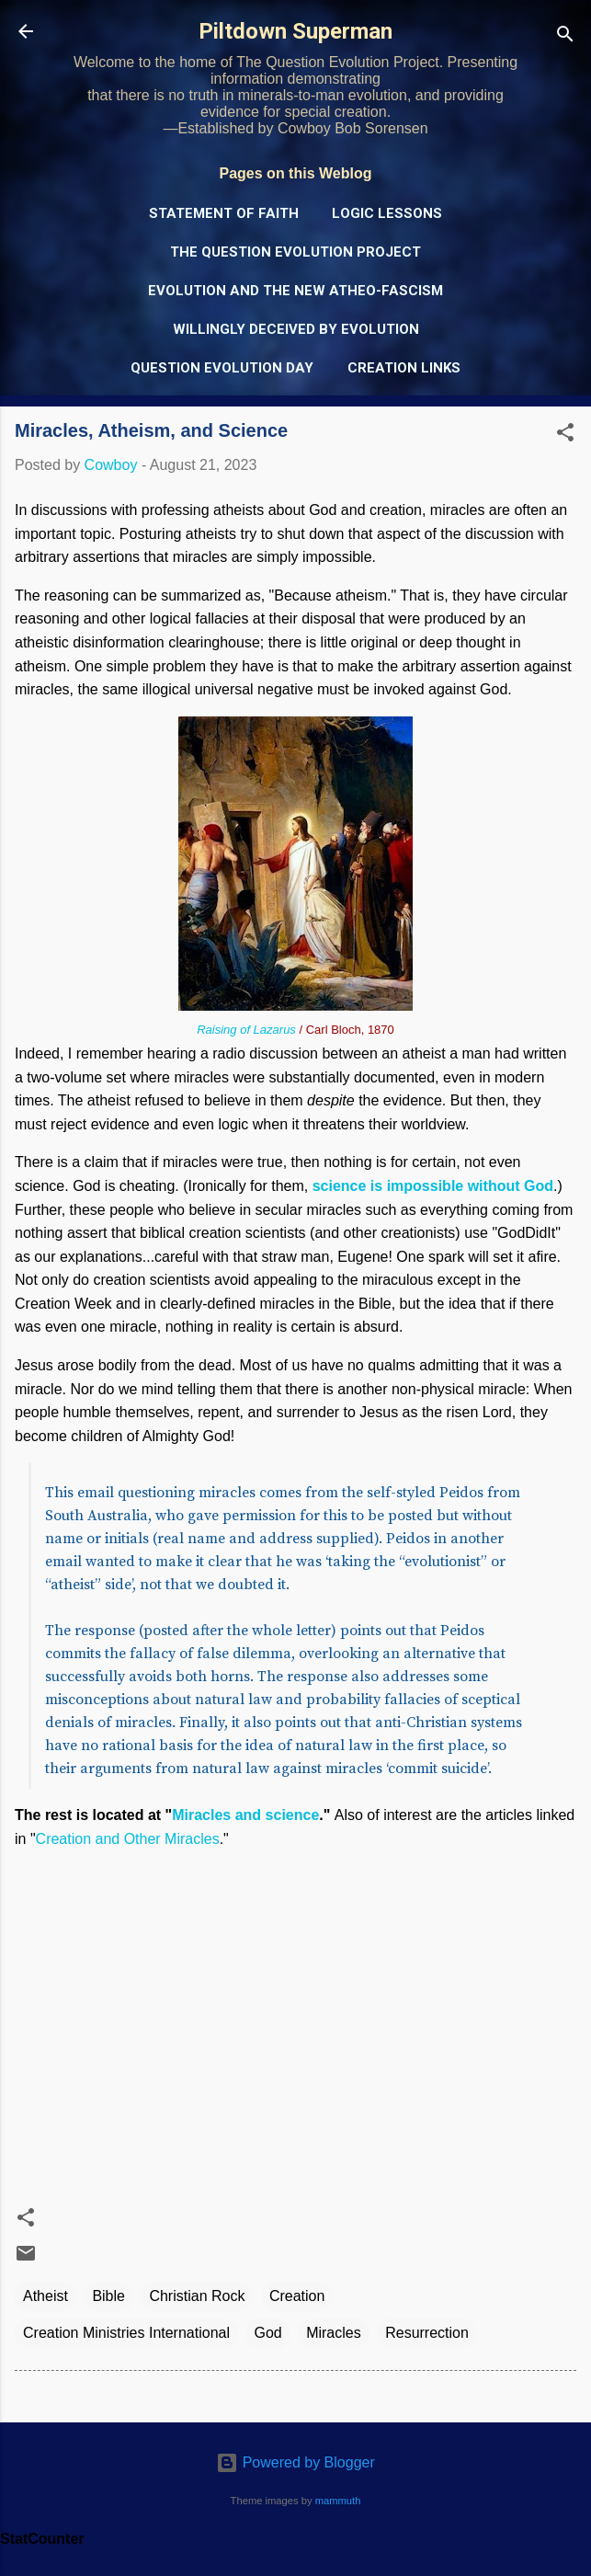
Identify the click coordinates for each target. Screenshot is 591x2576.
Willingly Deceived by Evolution (296, 329)
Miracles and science (245, 1815)
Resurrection (427, 2333)
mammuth (338, 2500)
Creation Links (403, 368)
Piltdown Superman (295, 31)
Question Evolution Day (222, 368)
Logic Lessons (387, 213)
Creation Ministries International (126, 2333)
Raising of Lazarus (246, 1029)
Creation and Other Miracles (128, 1839)
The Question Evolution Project (295, 252)
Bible (108, 2296)
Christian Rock (196, 2296)
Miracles (333, 2333)
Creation (296, 2296)
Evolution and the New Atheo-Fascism (295, 290)
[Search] (565, 37)
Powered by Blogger (295, 2462)
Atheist (45, 2296)
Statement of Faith (224, 213)
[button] (565, 435)
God (267, 2333)
